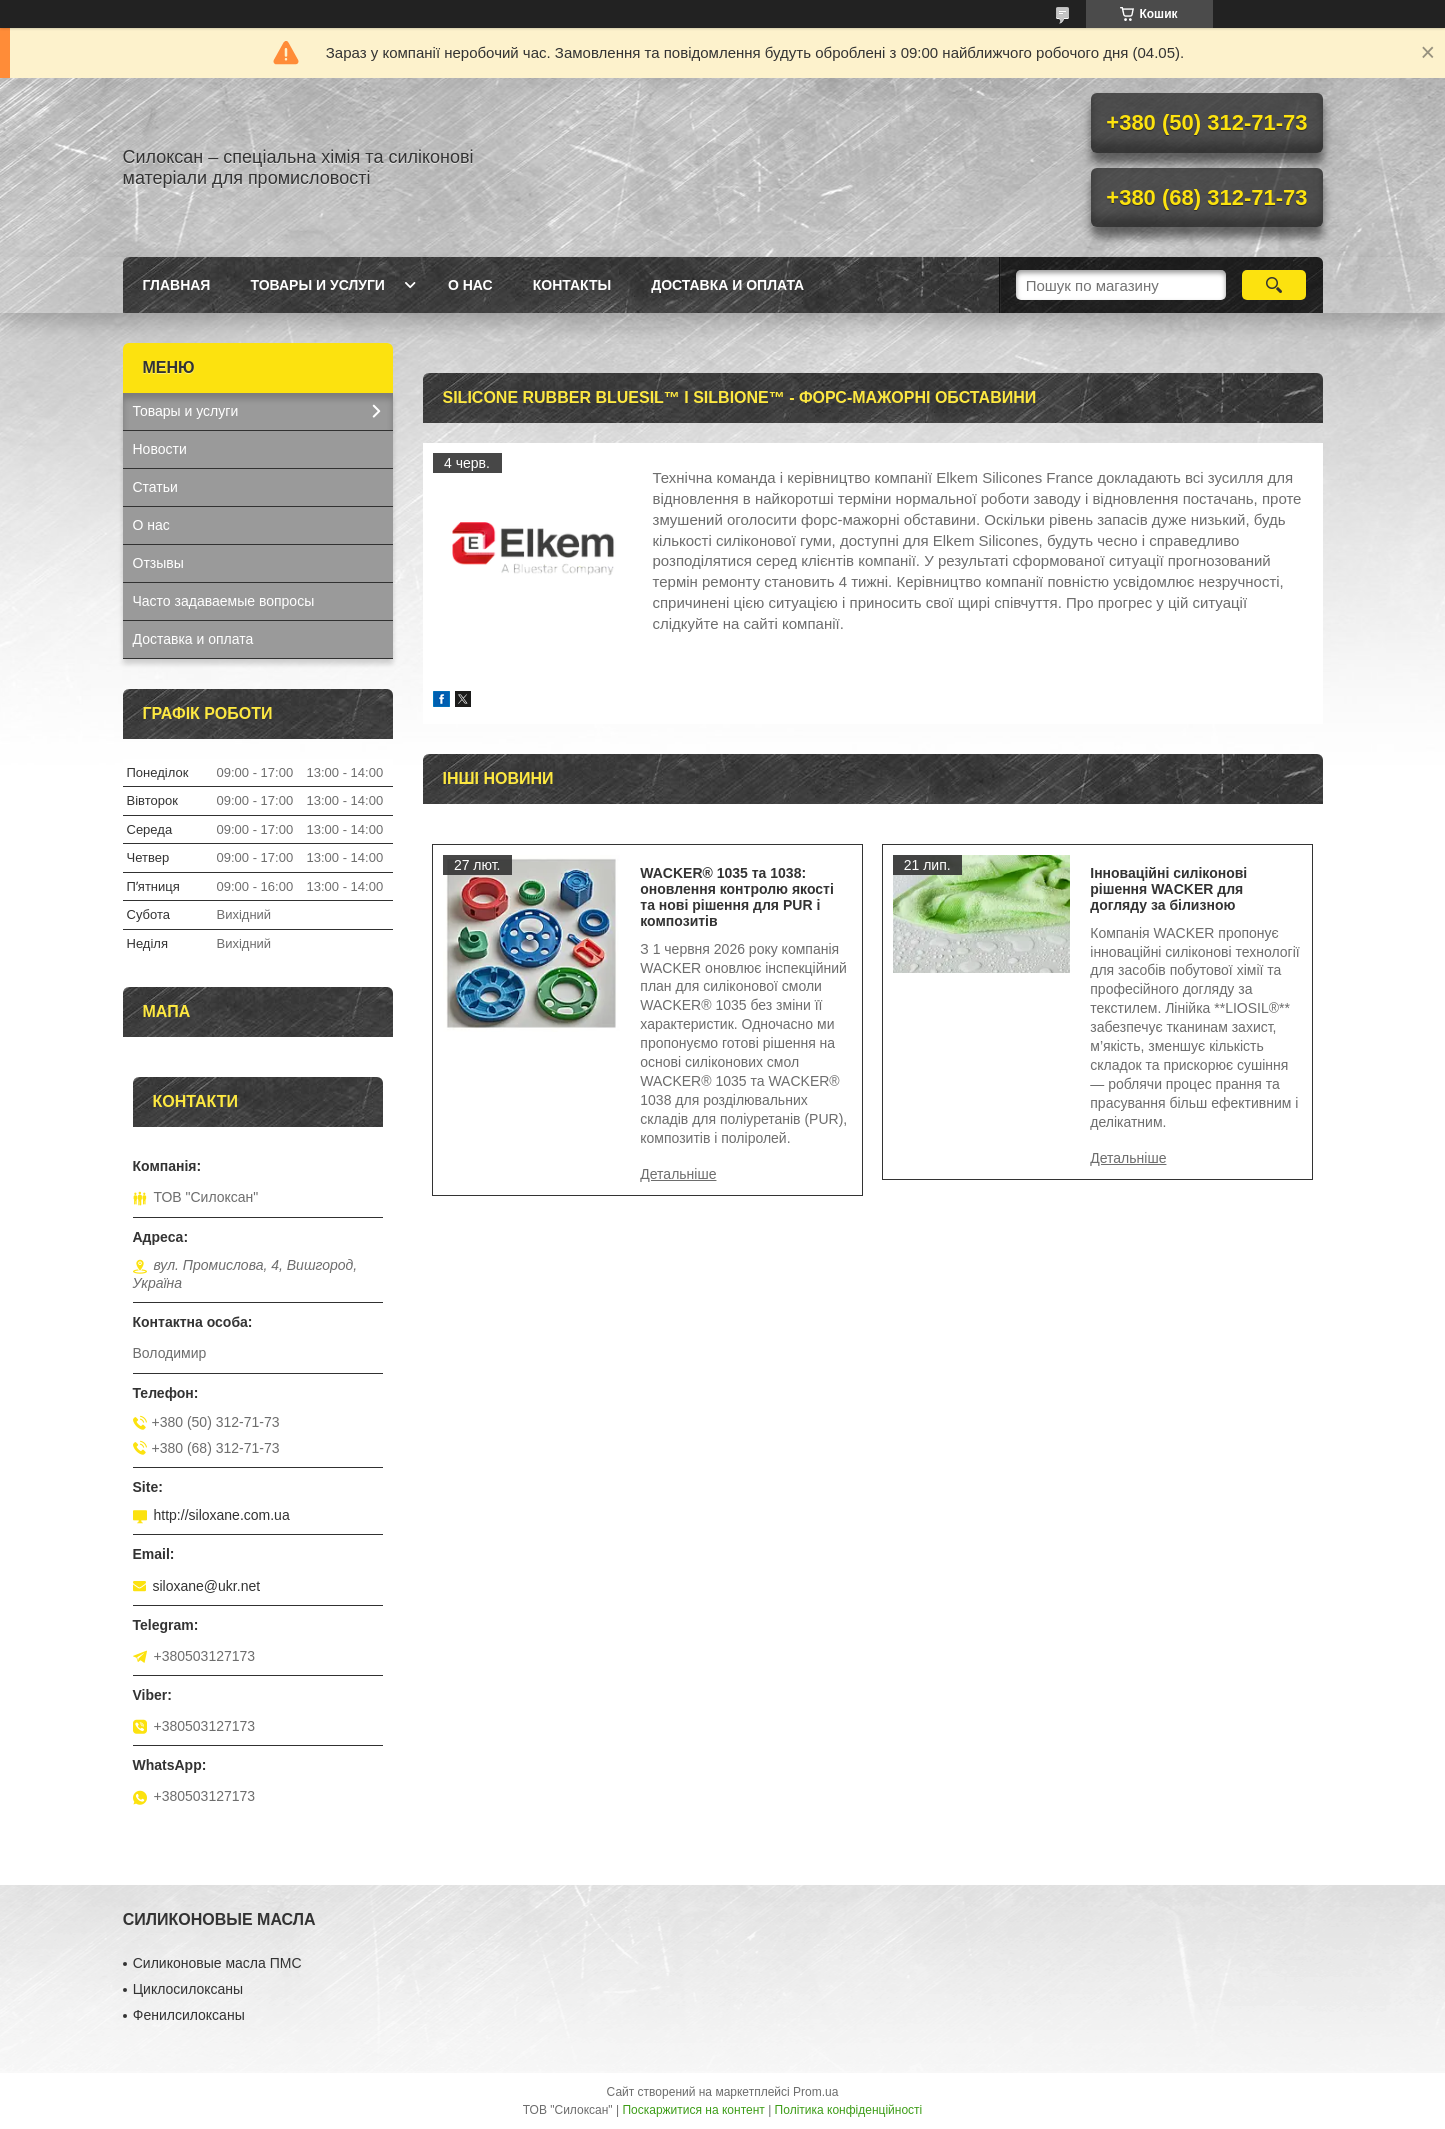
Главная (177, 285)
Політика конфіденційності (849, 2110)
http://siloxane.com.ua (222, 1515)
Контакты (572, 285)
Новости (160, 449)
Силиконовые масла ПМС (217, 1963)
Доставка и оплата (727, 285)
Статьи (155, 487)
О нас (470, 285)
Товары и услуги (317, 285)
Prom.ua (815, 2092)
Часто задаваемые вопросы (224, 601)
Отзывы (158, 563)
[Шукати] (1274, 285)
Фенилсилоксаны (189, 2015)
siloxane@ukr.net (207, 1586)
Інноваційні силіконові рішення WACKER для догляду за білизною (1168, 889)
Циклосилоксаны (188, 1989)
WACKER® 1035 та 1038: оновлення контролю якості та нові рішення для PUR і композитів (737, 897)
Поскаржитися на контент (693, 2110)
